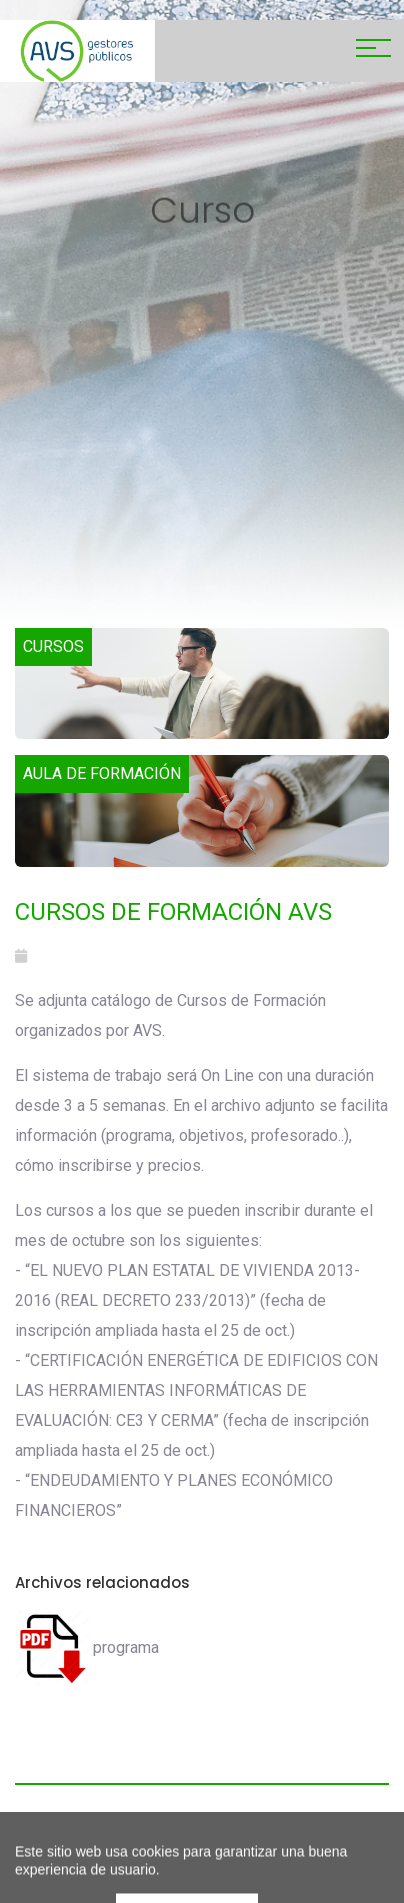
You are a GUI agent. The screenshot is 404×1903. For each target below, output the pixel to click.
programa (87, 1647)
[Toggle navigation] (373, 51)
